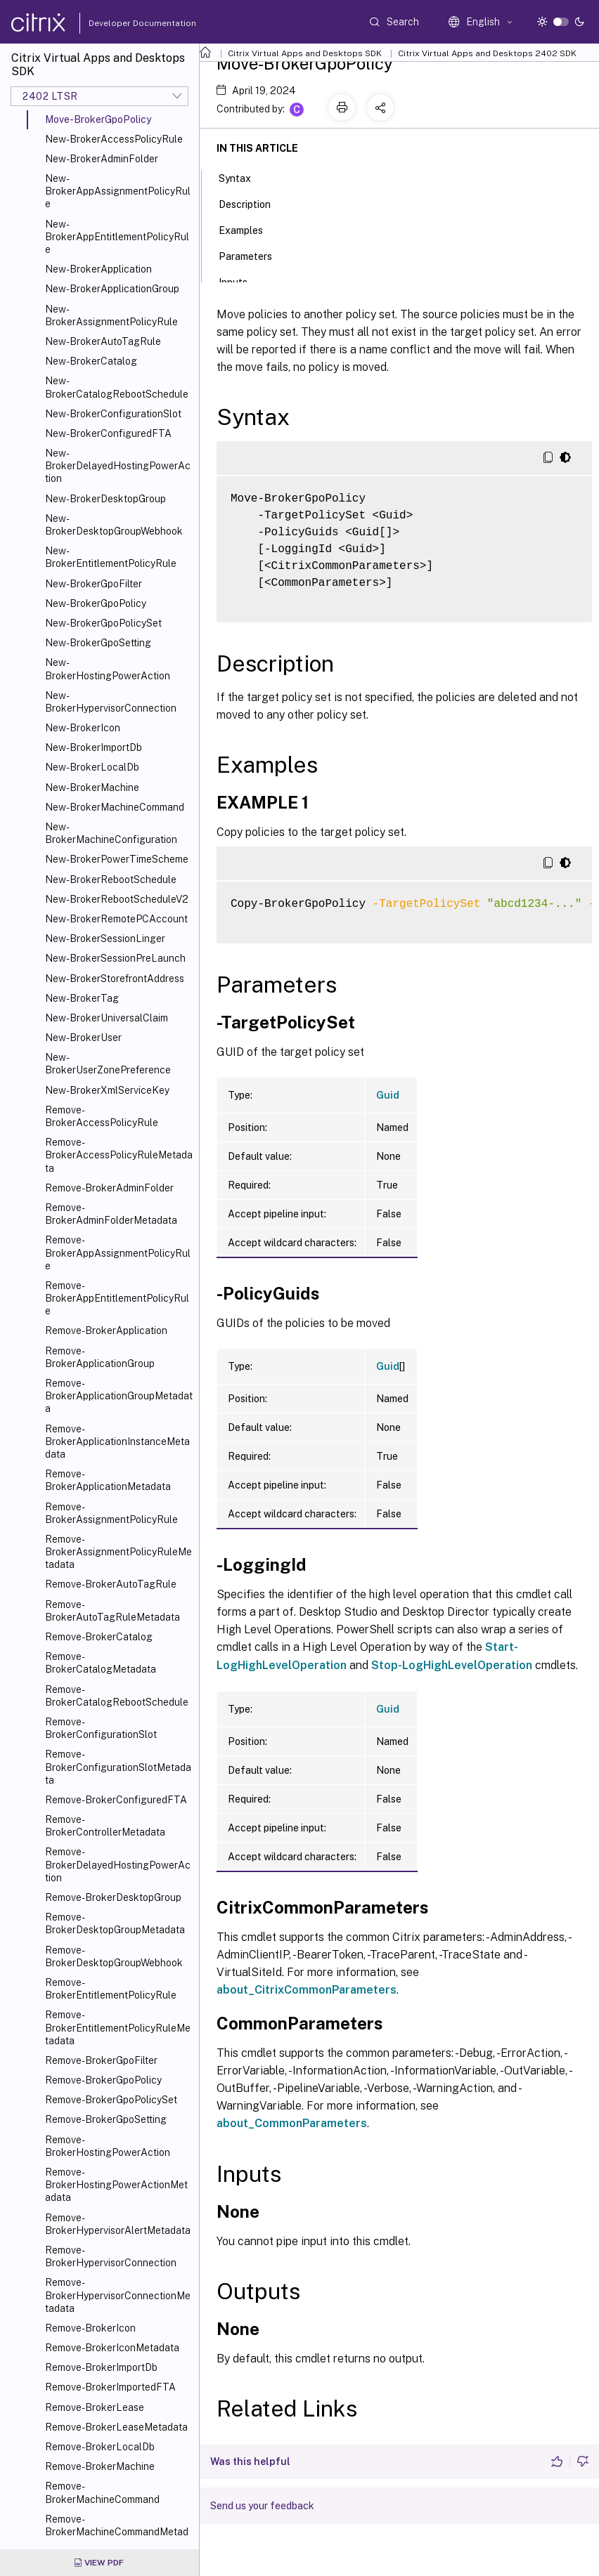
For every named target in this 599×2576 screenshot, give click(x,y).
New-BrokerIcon (82, 727)
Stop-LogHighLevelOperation (451, 1665)
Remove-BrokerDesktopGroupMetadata (115, 1923)
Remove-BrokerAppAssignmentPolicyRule (118, 1252)
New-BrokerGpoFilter (93, 583)
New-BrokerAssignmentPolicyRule (111, 315)
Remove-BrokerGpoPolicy (103, 2080)
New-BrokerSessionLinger (105, 938)
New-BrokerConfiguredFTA (108, 433)
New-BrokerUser (83, 1037)
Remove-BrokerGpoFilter (101, 2060)
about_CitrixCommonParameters (307, 1989)
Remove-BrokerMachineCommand (102, 2492)
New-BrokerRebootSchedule (110, 879)
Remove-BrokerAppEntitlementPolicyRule (117, 1298)
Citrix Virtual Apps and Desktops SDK (305, 53)
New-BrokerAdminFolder (101, 158)
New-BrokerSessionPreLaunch (115, 958)
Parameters (253, 255)
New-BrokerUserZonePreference (108, 1063)
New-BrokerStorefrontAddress (114, 978)
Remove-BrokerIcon (90, 2328)
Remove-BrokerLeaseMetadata (116, 2427)
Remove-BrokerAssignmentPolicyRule (111, 1513)
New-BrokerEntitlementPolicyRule (110, 557)
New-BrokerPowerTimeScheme (116, 859)
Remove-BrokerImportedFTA (110, 2387)
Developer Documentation (120, 23)
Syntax (242, 177)
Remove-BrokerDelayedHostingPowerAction (118, 1864)
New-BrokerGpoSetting (98, 642)
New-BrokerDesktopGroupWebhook (114, 525)
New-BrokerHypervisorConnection (110, 702)
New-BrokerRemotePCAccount (116, 918)
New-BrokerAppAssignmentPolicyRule (118, 191)
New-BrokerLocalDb (92, 767)
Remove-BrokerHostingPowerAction (107, 2146)
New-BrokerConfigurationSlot (113, 413)
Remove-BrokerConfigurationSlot (101, 1728)
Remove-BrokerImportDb (101, 2367)
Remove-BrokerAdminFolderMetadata (111, 1214)
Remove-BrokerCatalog (99, 1636)
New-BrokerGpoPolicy (95, 603)
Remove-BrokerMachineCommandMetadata (116, 2531)
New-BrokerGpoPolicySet (103, 623)
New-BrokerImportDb (93, 747)
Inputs (241, 281)
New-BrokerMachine (92, 787)
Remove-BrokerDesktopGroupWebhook (114, 1956)
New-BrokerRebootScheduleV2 (116, 899)
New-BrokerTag (82, 998)
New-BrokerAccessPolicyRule (114, 139)
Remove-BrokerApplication (106, 1330)
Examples (248, 229)
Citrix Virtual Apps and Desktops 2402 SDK (487, 53)
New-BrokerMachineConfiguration (111, 833)
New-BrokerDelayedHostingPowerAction (118, 465)
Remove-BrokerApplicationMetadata (108, 1480)
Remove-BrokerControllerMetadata (105, 1826)
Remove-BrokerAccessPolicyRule (101, 1116)
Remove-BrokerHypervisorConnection (110, 2256)
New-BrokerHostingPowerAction (107, 669)
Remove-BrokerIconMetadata (112, 2347)
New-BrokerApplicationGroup (112, 288)
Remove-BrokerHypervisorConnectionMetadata (118, 2295)
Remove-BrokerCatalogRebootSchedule (116, 1696)
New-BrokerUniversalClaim (106, 1018)
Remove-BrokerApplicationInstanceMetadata (117, 1441)
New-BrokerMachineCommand (114, 807)
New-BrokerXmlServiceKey (107, 1090)
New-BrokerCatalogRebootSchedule (116, 387)
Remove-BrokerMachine (100, 2466)
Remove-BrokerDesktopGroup (113, 1897)
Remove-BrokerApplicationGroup (100, 1357)
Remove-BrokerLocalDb (100, 2446)
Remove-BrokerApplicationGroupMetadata (119, 1396)
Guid (387, 1095)
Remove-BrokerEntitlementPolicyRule (110, 1989)
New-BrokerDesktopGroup (105, 498)
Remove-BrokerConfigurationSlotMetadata (118, 1766)
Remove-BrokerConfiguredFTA (116, 1799)
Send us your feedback (262, 2505)
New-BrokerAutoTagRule (103, 341)
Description (252, 203)
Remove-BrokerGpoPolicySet (111, 2099)
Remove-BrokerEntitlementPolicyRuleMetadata (118, 2027)
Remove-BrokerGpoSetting (106, 2119)
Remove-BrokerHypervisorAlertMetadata (118, 2224)
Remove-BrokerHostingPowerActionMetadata (116, 2184)
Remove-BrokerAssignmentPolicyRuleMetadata (118, 1552)
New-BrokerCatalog (91, 361)
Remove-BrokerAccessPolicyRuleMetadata (119, 1155)
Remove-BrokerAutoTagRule (110, 1584)
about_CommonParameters (292, 2123)
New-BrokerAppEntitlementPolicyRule (117, 236)
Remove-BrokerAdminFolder (109, 1188)
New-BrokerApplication (98, 269)
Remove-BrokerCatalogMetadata (100, 1663)
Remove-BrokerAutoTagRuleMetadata (112, 1611)
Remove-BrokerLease (94, 2407)
